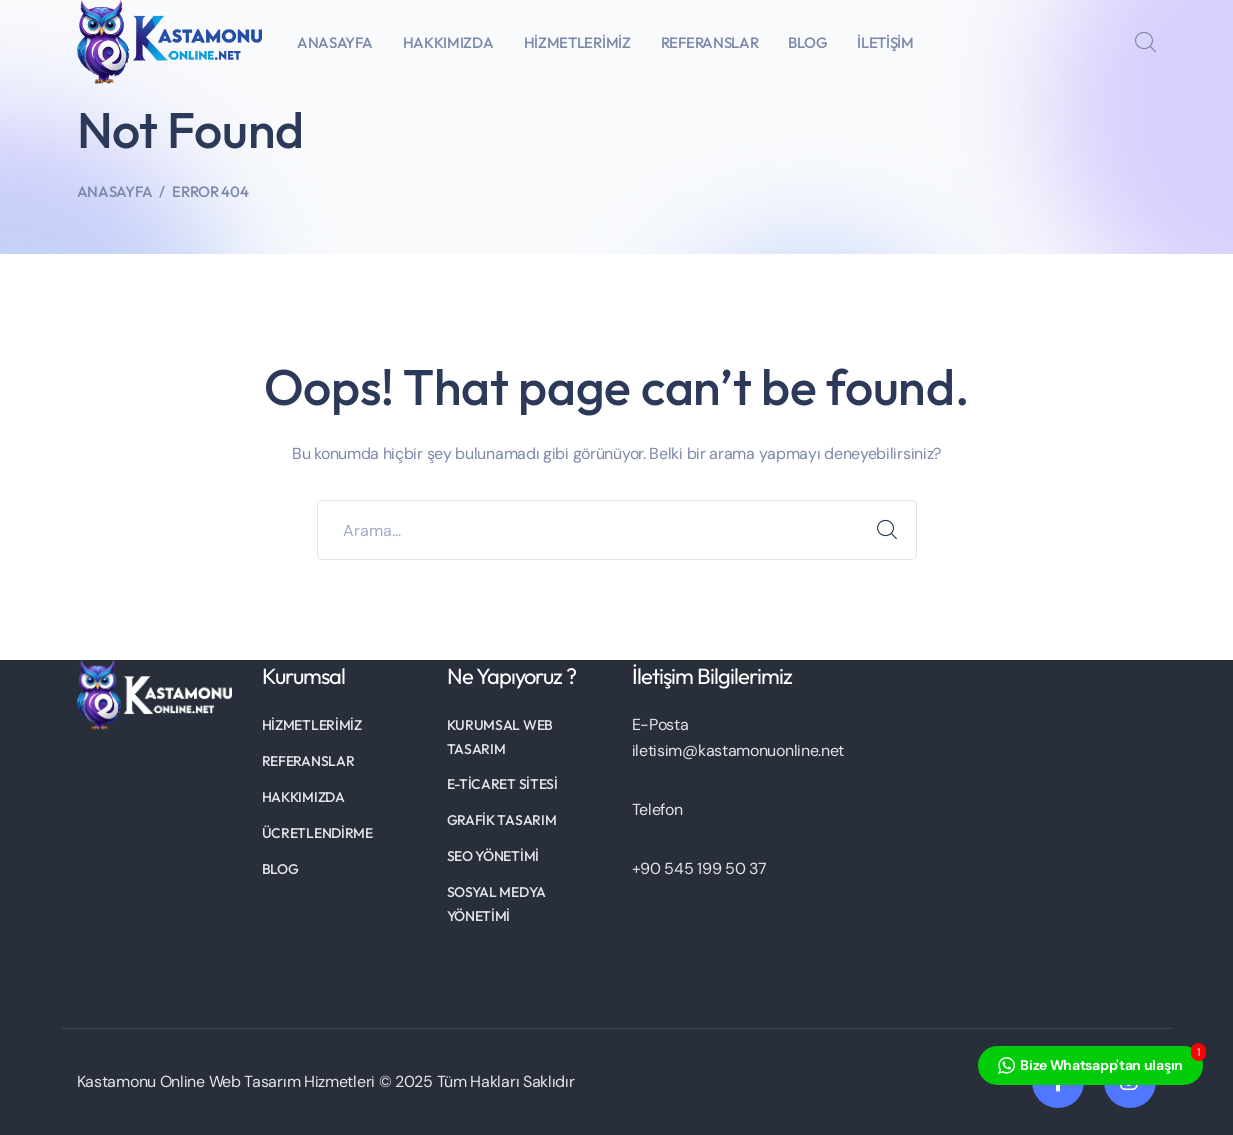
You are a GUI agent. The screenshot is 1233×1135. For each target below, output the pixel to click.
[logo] (169, 40)
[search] (1145, 43)
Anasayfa (115, 191)
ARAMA (887, 530)
